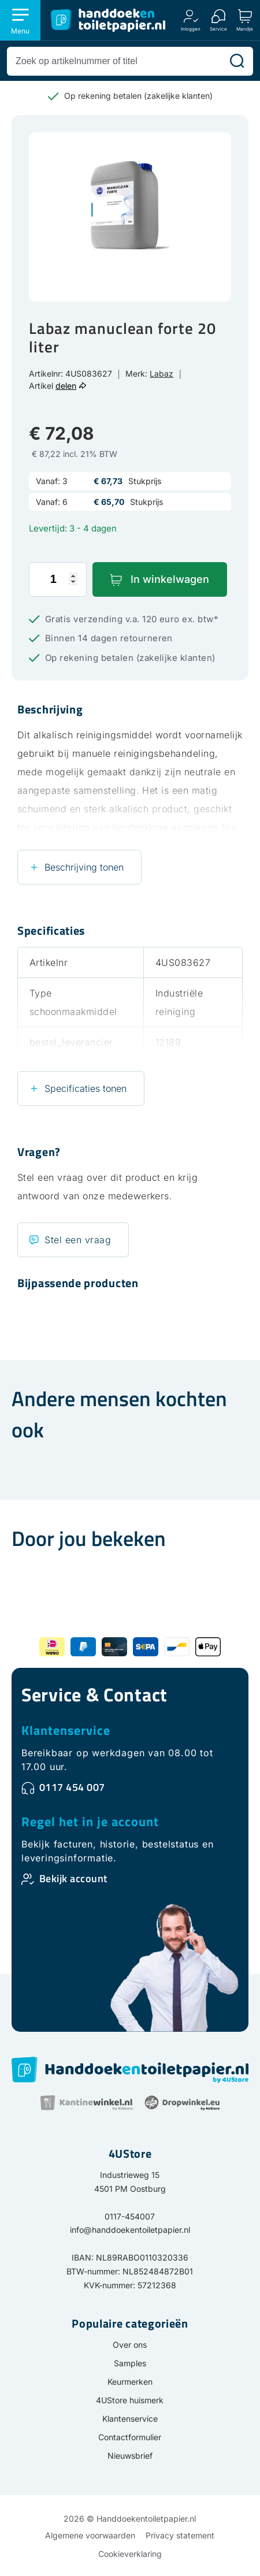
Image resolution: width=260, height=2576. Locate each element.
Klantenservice (65, 1730)
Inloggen (190, 28)
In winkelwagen (170, 579)
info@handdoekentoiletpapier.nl (130, 2230)
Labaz (161, 373)
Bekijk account (73, 1878)
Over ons (130, 2345)
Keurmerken (130, 2382)
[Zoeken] (236, 61)
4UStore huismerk (130, 2400)
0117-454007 (130, 2216)
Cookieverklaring (130, 2554)
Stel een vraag (77, 1240)
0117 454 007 (72, 1787)
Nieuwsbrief (130, 2455)
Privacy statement (180, 2535)
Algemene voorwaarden (90, 2535)
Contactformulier (129, 2437)
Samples (130, 2363)
